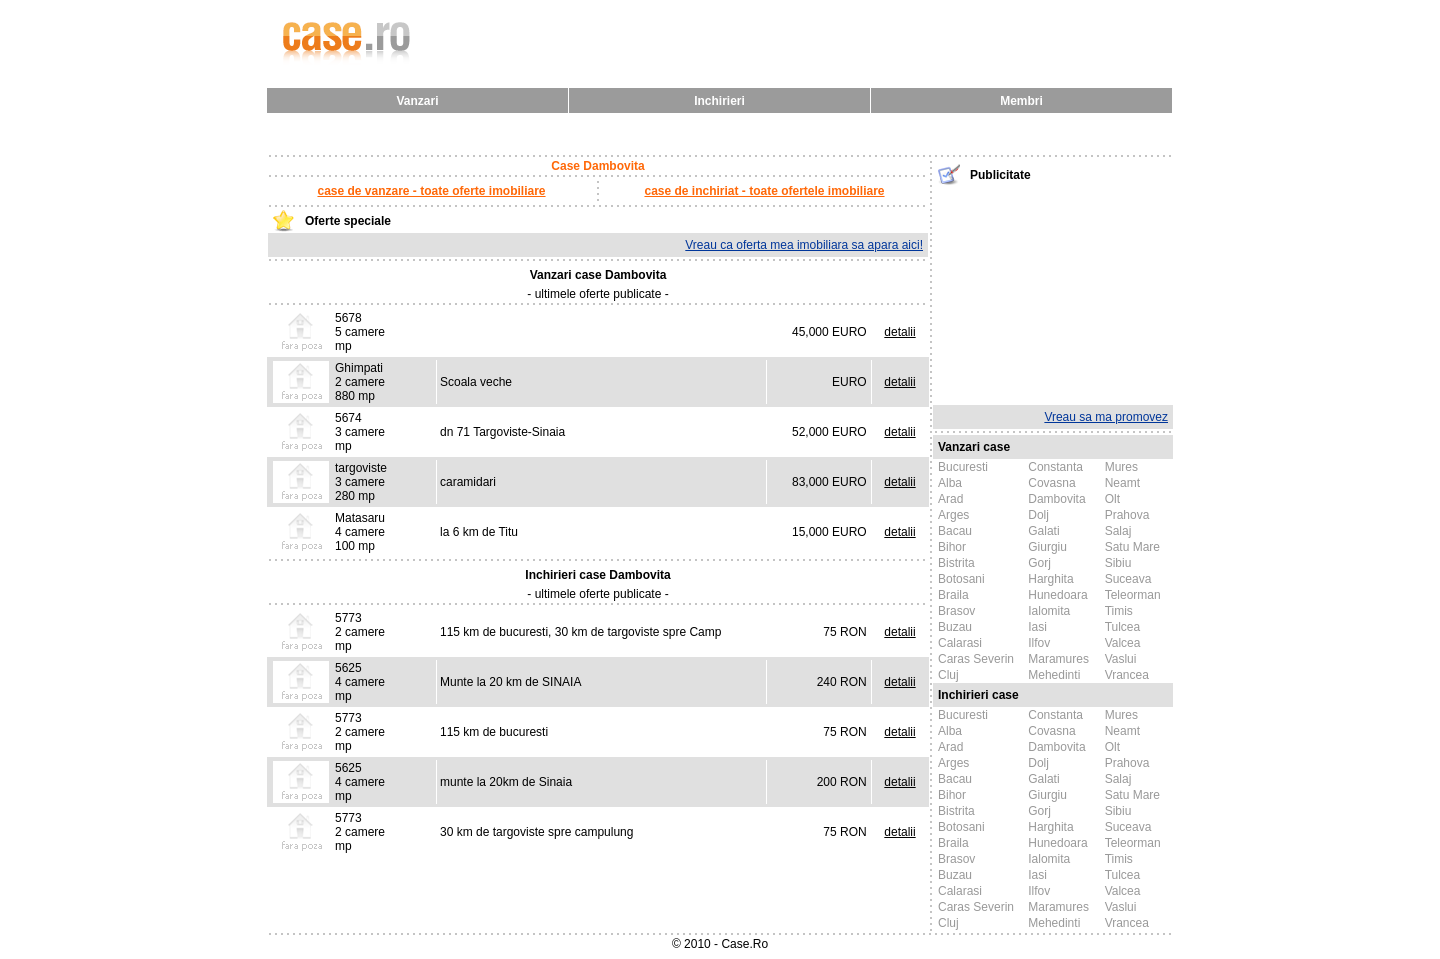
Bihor (952, 547)
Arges (953, 515)
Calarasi (960, 643)
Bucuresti (963, 467)
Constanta (1055, 467)
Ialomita (1049, 611)
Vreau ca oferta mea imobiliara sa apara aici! (804, 245)
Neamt (1122, 483)
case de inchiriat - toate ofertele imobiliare (764, 191)
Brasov (956, 611)
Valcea (1123, 643)
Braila (953, 595)
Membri (1021, 101)
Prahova (1127, 515)
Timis (1119, 611)
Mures (1121, 467)
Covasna (1051, 483)
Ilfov (1039, 643)
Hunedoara (1057, 595)
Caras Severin (976, 659)
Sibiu (1118, 563)
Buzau (955, 627)
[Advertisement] (1053, 293)
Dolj (1038, 515)
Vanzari (417, 101)
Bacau (955, 531)
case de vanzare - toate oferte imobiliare (431, 191)
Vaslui (1121, 659)
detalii (899, 332)
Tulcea (1123, 627)
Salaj (1118, 531)
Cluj (948, 675)
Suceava (1128, 579)
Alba (950, 483)
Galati (1043, 531)
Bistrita (956, 563)
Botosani (961, 579)
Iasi (1037, 627)
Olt (1112, 499)
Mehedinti (1054, 675)
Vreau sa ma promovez (1106, 417)
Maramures (1058, 659)
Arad (950, 499)
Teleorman (1133, 595)
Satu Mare (1132, 547)
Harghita (1050, 579)
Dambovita (1056, 499)
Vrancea (1127, 675)
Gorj (1039, 563)
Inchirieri (719, 101)
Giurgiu (1047, 547)
